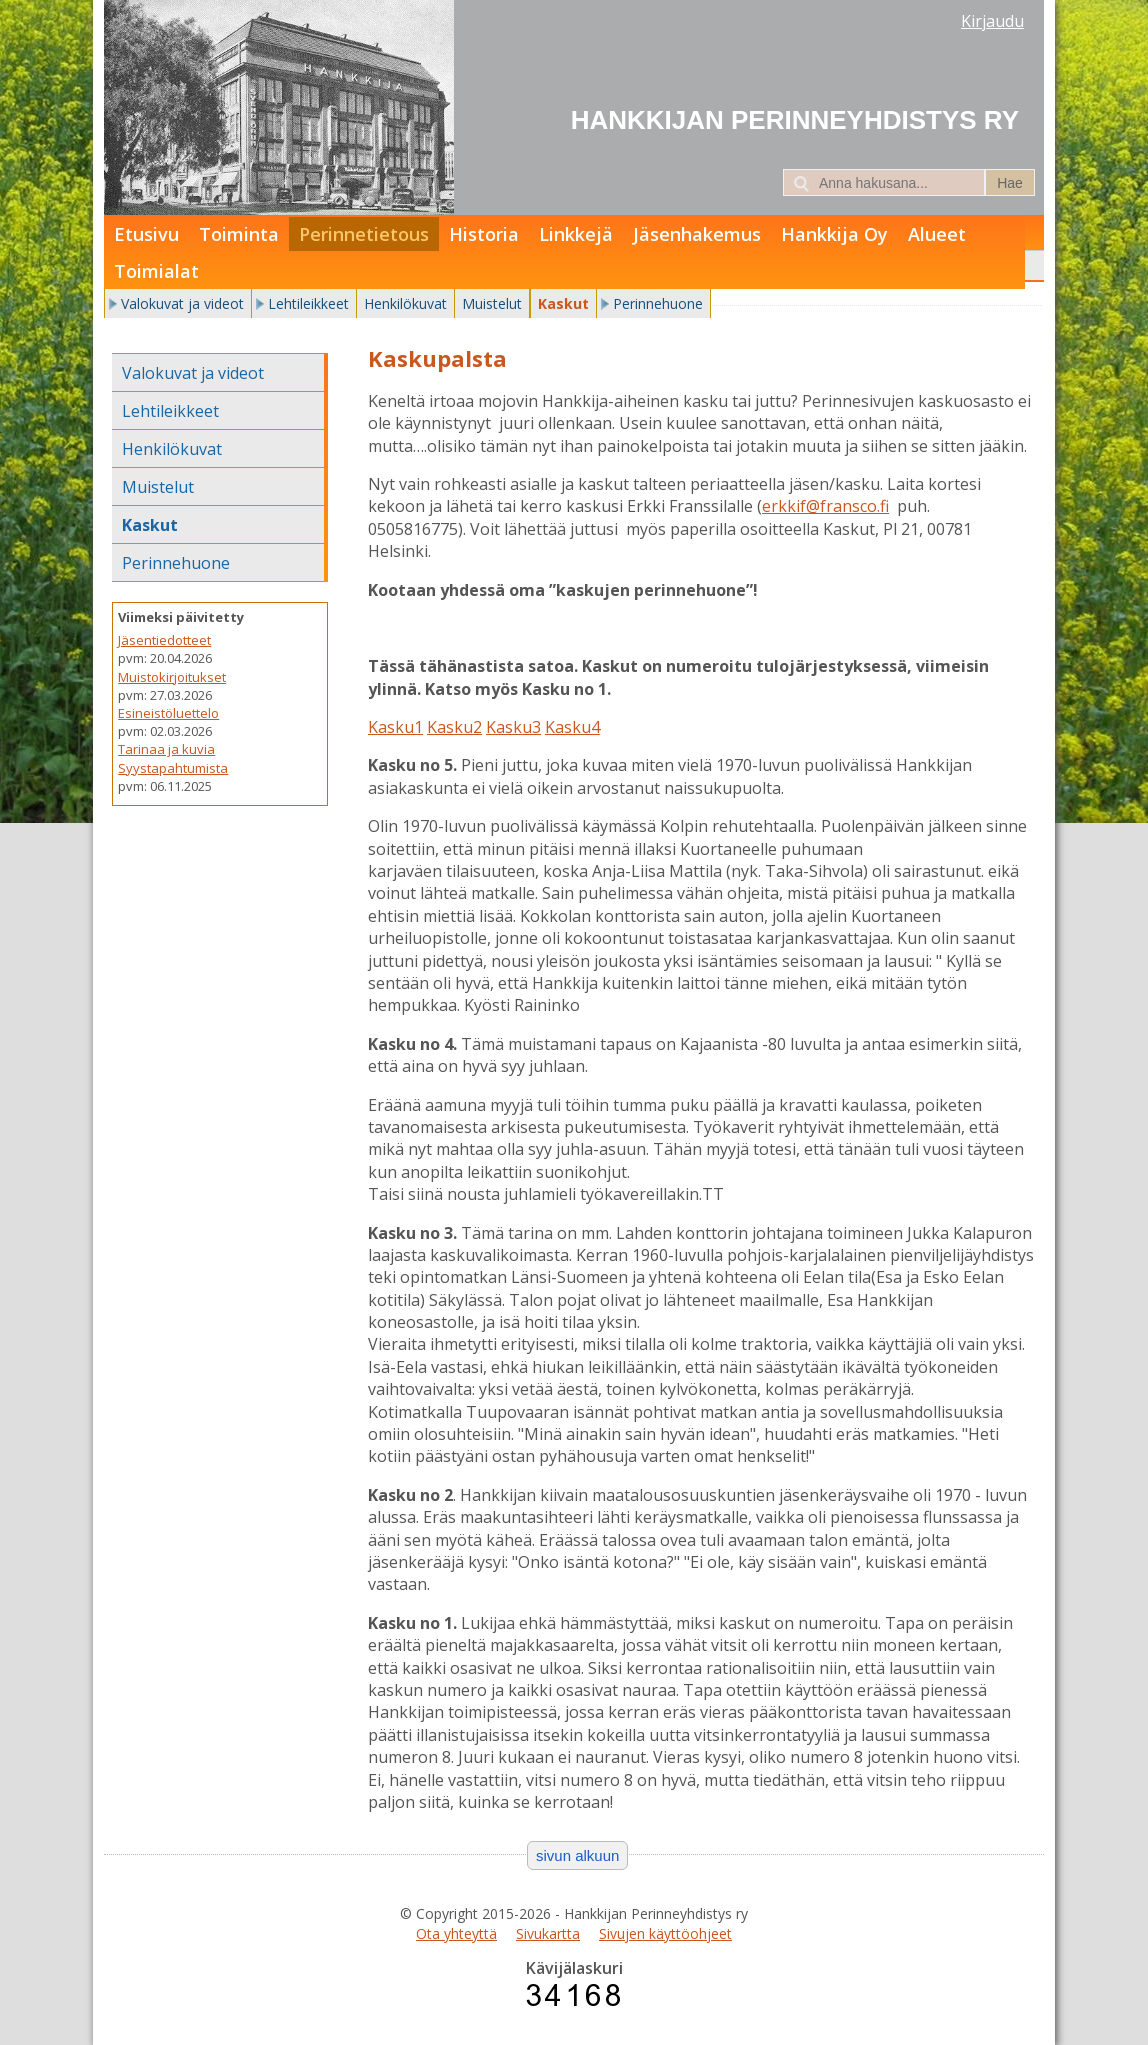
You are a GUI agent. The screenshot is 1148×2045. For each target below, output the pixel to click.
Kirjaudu (992, 21)
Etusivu (146, 234)
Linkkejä (576, 234)
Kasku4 (572, 727)
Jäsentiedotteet (164, 640)
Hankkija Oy (834, 234)
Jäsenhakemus (697, 234)
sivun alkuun (577, 1855)
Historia (484, 234)
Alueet (937, 234)
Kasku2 (454, 727)
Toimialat (156, 271)
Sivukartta (548, 1933)
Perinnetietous (364, 234)
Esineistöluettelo (168, 713)
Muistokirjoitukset (172, 677)
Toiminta (239, 234)
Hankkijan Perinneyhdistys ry (795, 120)
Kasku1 (395, 727)
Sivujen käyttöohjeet (665, 1933)
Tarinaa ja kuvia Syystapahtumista (173, 758)
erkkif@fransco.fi (825, 506)
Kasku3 (513, 727)
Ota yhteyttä (456, 1933)
